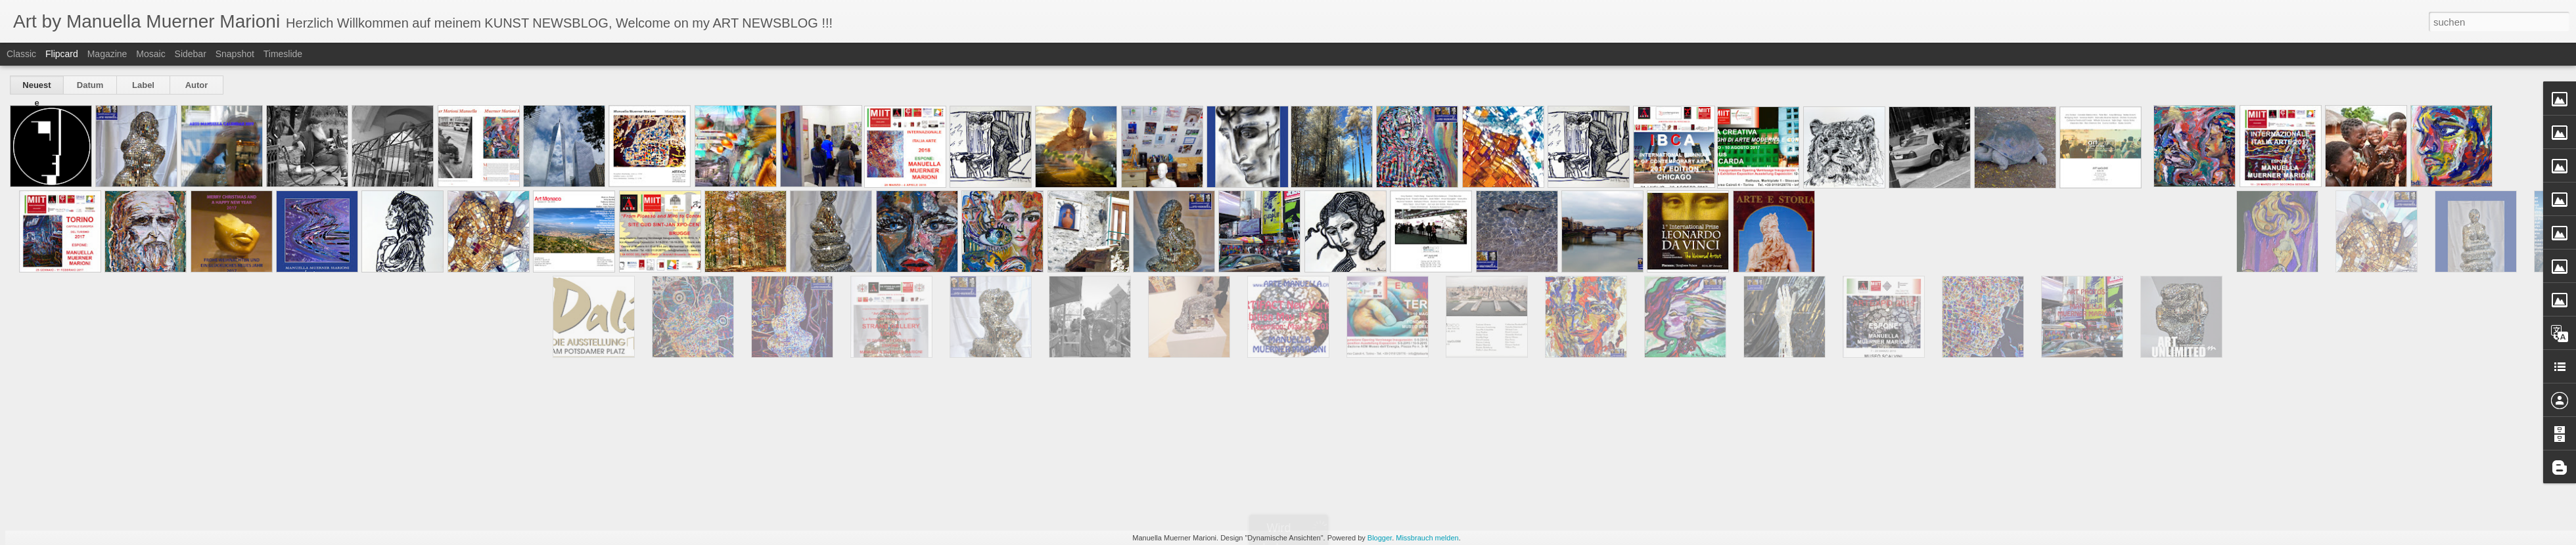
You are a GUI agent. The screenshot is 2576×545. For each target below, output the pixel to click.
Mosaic (150, 54)
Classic (21, 54)
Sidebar (190, 54)
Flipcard (61, 54)
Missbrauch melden (1427, 538)
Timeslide (283, 54)
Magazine (107, 54)
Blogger (1380, 538)
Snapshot (235, 54)
